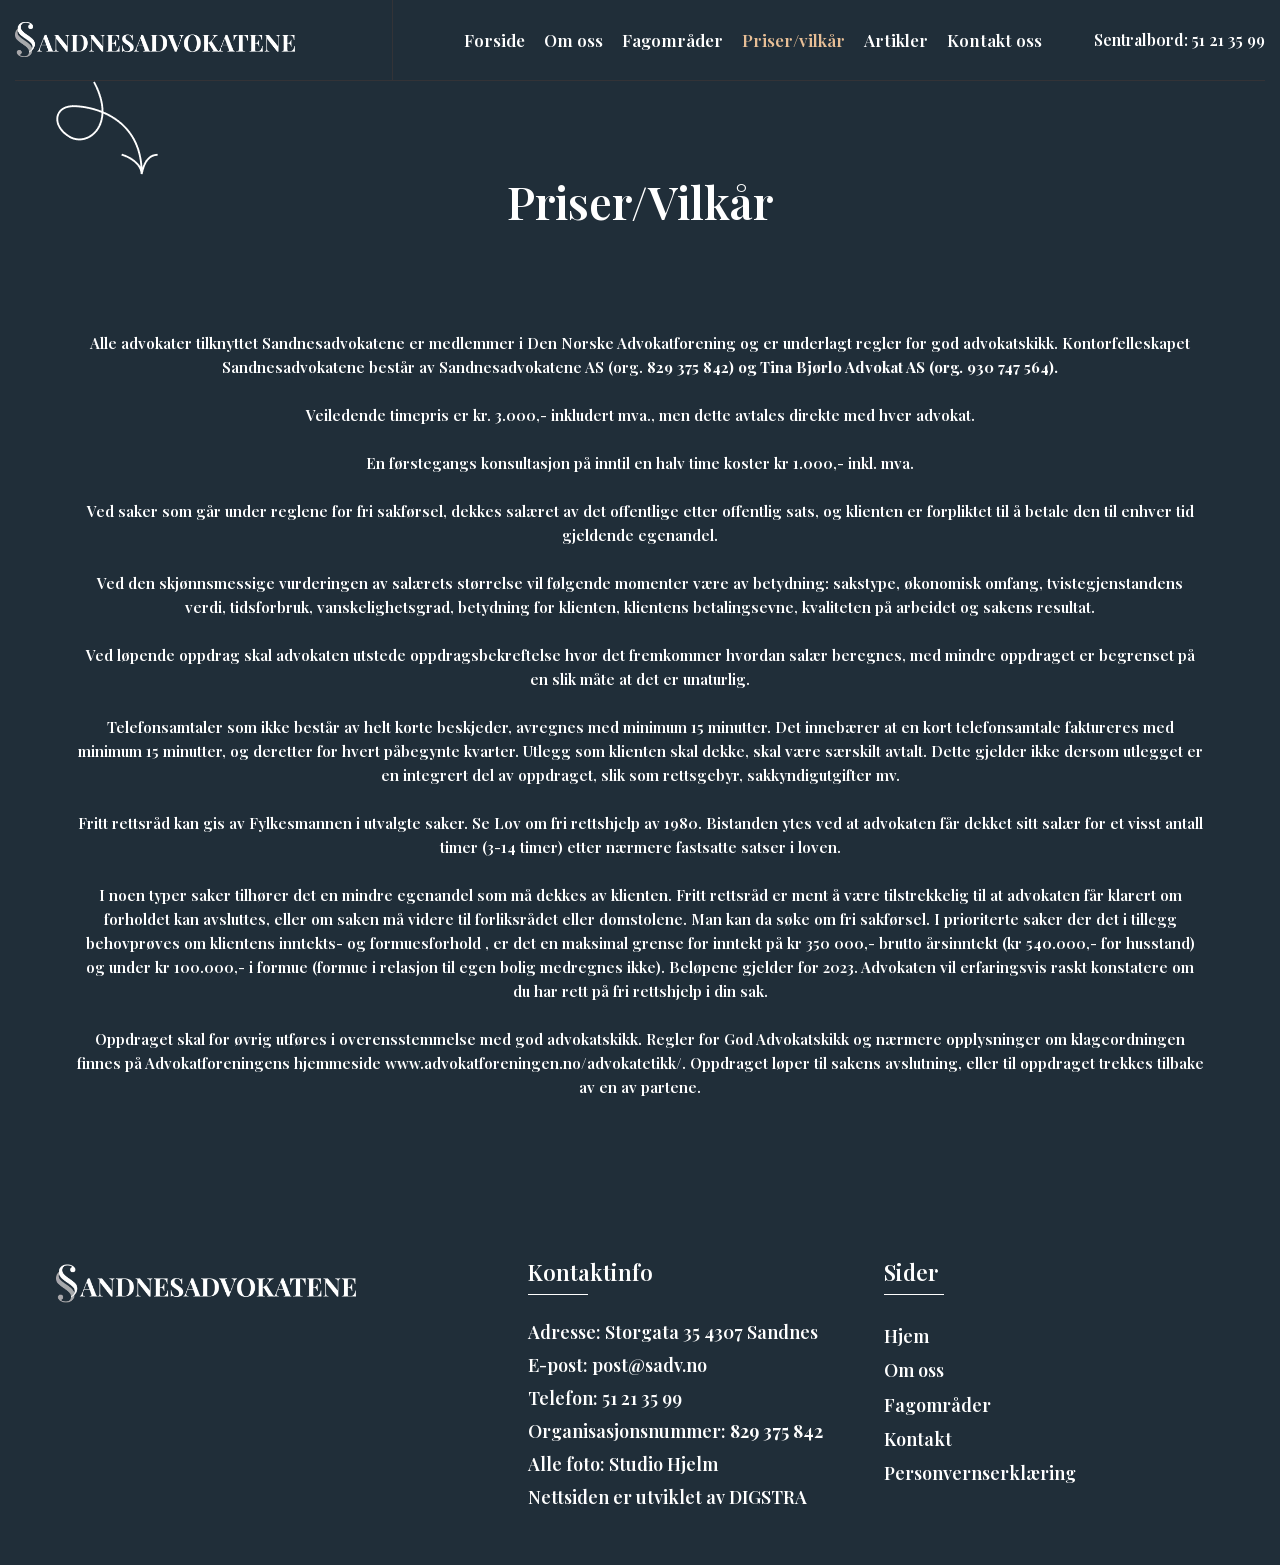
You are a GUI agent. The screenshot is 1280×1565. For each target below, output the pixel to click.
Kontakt (918, 1439)
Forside (494, 40)
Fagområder (672, 40)
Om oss (573, 40)
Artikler (896, 40)
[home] (155, 40)
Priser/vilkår (793, 40)
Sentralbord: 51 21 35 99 (1179, 39)
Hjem (906, 1336)
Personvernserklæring (980, 1473)
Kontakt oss (994, 40)
